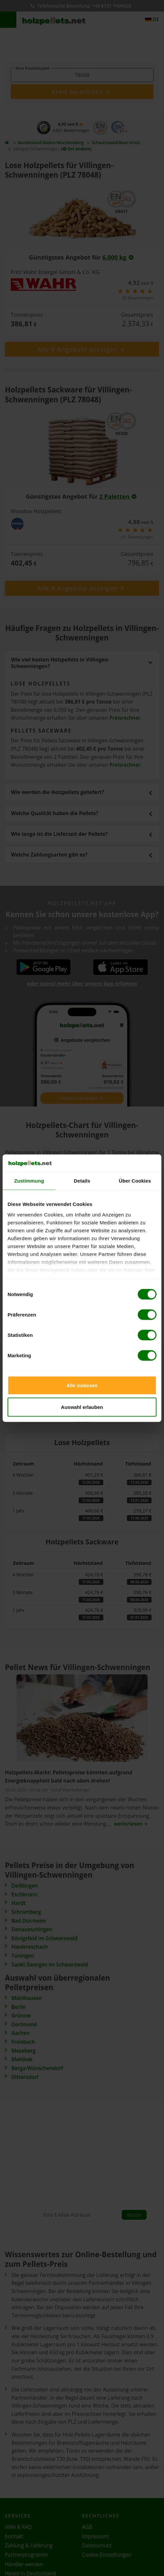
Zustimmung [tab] (29, 1181)
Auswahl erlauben (82, 1407)
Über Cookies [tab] (135, 1181)
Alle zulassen (81, 1385)
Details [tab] (82, 1181)
